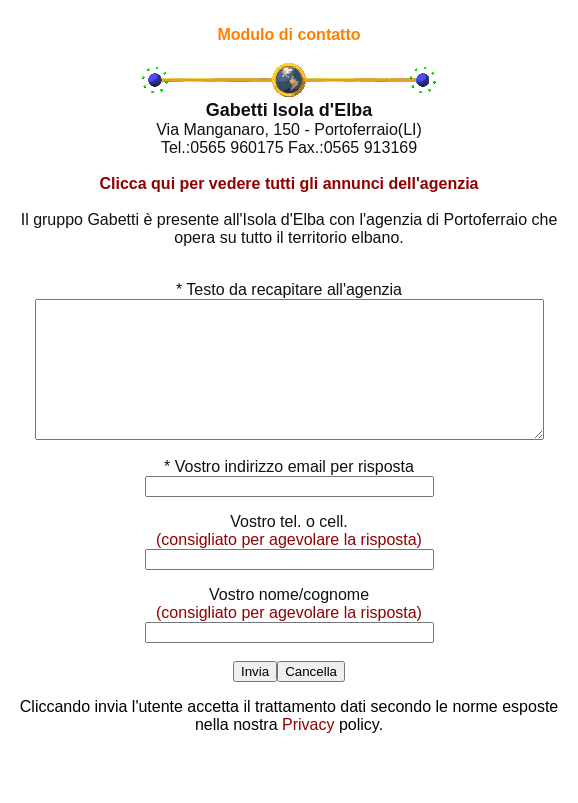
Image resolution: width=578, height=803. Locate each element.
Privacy (308, 751)
